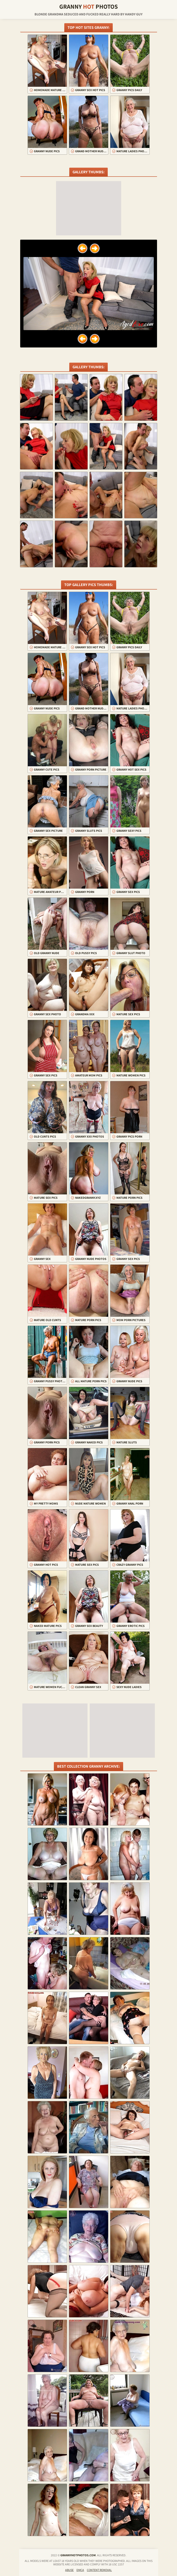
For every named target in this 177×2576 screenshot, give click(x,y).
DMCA (80, 2570)
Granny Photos (88, 6)
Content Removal (99, 2570)
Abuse (69, 2570)
